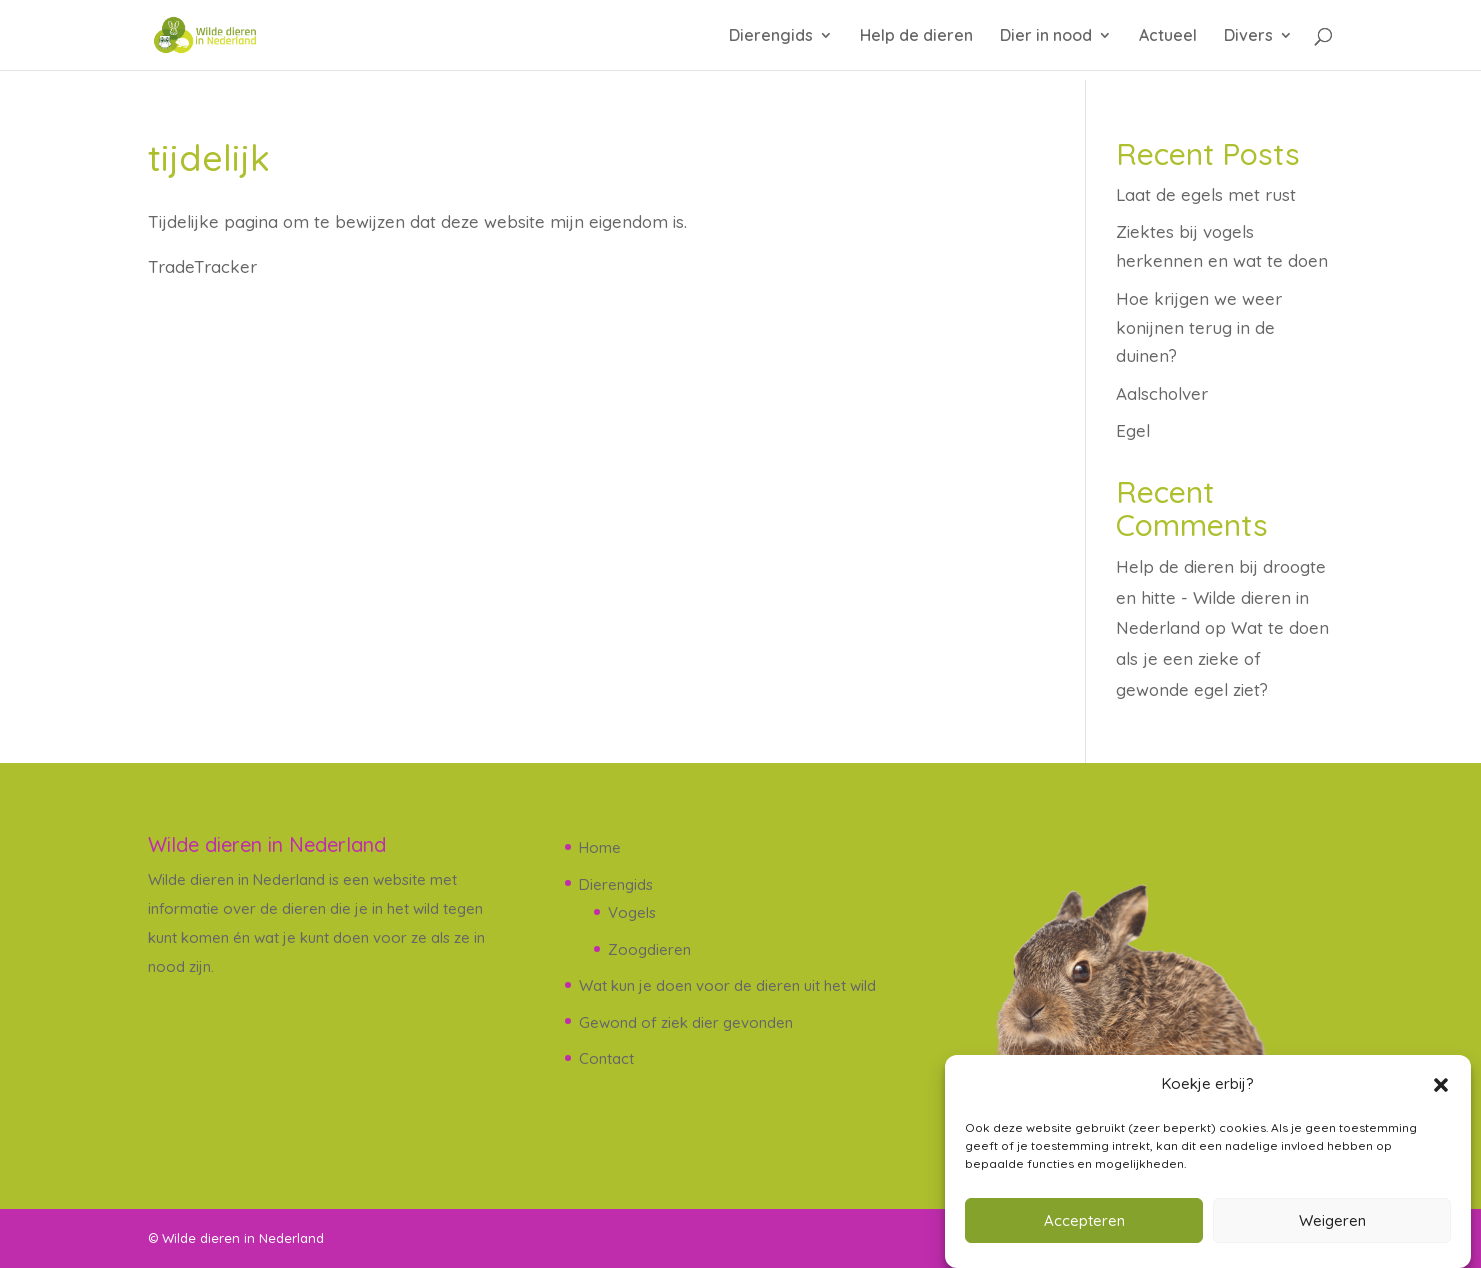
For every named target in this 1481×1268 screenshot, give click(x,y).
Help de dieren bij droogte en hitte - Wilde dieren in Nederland (1221, 597)
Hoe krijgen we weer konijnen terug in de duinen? (1199, 327)
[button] (1441, 1085)
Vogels (632, 912)
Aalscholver (1162, 393)
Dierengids (771, 36)
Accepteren (1084, 1220)
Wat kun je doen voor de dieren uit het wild (727, 985)
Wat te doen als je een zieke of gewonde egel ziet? (1222, 658)
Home (600, 847)
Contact (606, 1058)
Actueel (1168, 36)
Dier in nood (1046, 36)
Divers (1248, 36)
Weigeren (1332, 1220)
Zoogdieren (649, 949)
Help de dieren (916, 36)
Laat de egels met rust (1206, 194)
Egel (1133, 430)
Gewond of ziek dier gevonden (686, 1022)
